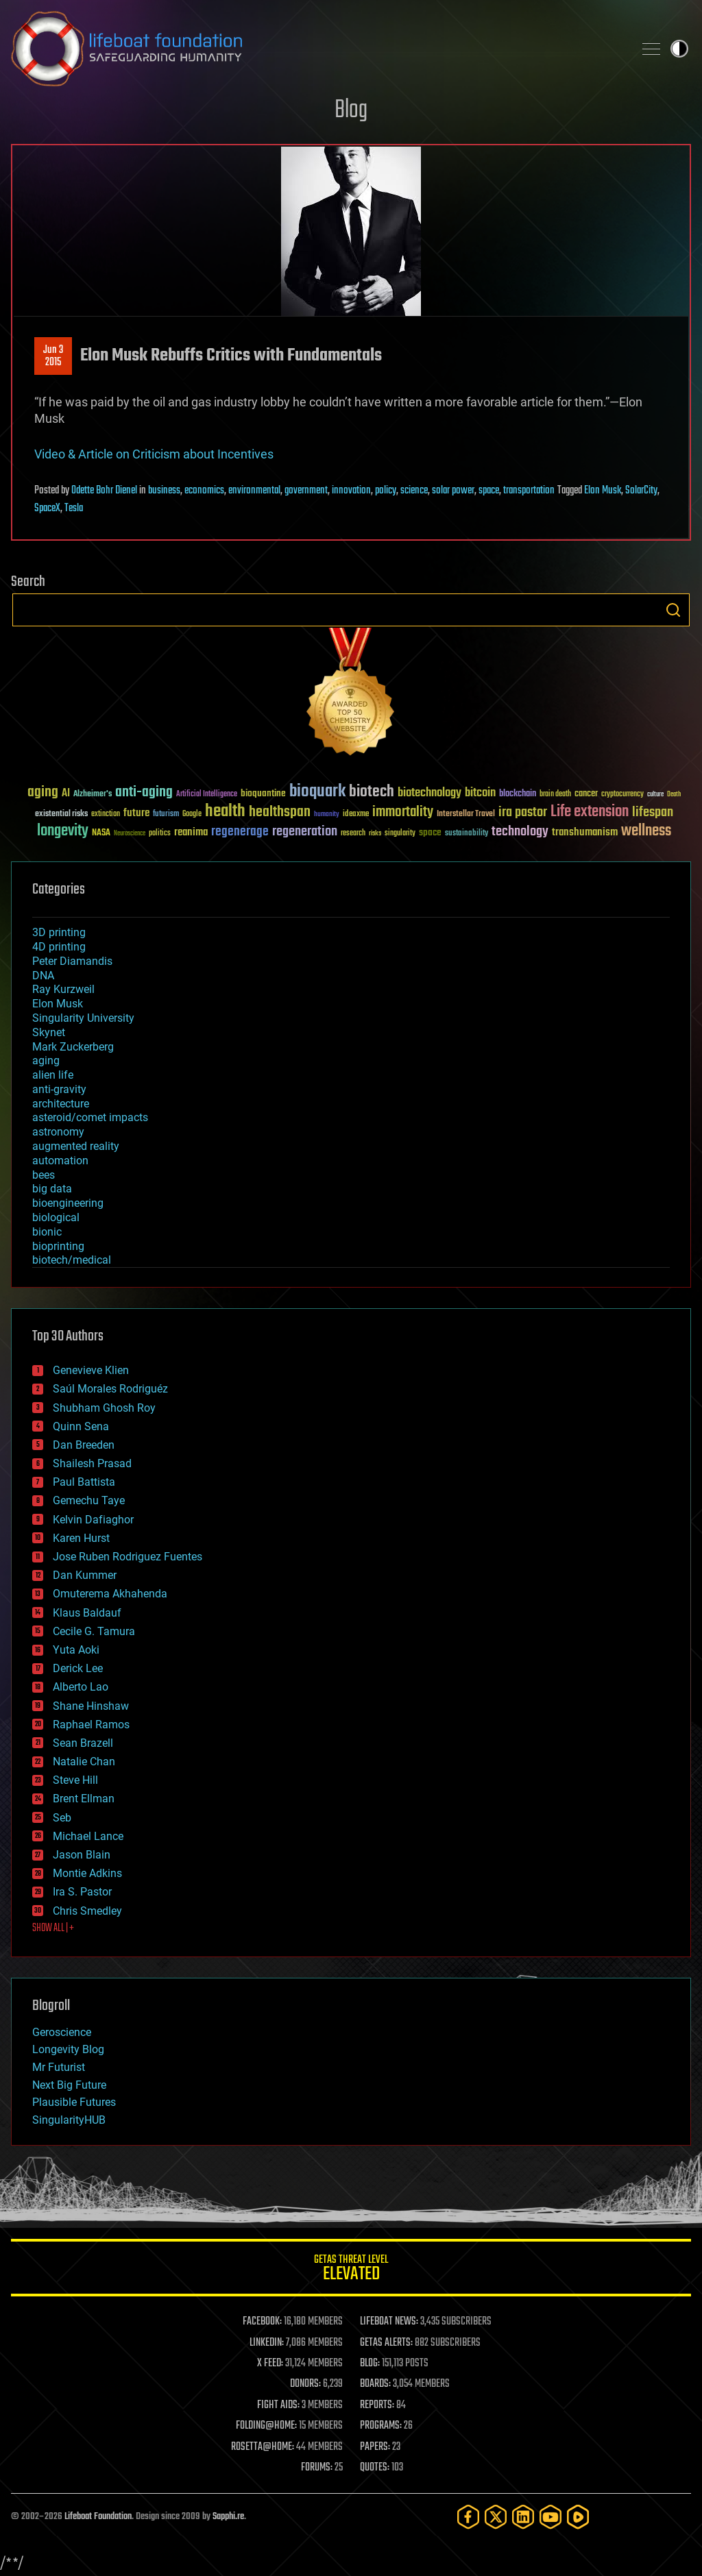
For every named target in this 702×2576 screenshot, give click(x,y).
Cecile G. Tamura (94, 1631)
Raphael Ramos (91, 1724)
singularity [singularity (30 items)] (400, 833)
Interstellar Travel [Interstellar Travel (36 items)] (466, 814)
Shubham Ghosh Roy (104, 1407)
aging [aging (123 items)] (42, 792)
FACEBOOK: (262, 2322)
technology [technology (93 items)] (520, 832)
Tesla (73, 508)
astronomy (58, 1131)
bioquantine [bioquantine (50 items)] (263, 793)
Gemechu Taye (89, 1500)
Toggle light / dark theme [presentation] (679, 49)
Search (673, 609)
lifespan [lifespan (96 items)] (652, 812)
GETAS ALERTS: (386, 2343)
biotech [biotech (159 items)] (371, 792)
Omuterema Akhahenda (110, 1593)
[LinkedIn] (523, 2517)
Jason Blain (81, 1854)
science (414, 491)
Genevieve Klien (91, 1370)
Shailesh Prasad (92, 1463)
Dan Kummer (85, 1575)
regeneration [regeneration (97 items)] (304, 831)
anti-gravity (59, 1089)
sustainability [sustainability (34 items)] (466, 834)
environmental (254, 491)
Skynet (48, 1032)
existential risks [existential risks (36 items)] (61, 814)
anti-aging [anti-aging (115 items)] (144, 792)
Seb (62, 1817)
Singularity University (83, 1018)
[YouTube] (550, 2517)
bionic (47, 1231)
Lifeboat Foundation (98, 2517)
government (306, 491)
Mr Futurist (58, 2067)
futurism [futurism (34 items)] (166, 815)
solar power (453, 491)
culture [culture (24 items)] (655, 794)
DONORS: (305, 2384)
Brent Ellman (83, 1798)
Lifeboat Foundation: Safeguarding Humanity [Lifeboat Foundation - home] (316, 48)
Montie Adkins (87, 1873)
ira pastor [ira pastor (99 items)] (522, 812)
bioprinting (58, 1246)
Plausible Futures (74, 2102)
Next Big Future (69, 2085)
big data (52, 1188)
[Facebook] (468, 2517)
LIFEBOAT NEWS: (389, 2322)
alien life (52, 1074)
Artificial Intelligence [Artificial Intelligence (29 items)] (206, 794)
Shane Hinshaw (91, 1706)
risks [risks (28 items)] (375, 833)
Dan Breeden (83, 1444)
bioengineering (68, 1203)
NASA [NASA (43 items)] (101, 833)
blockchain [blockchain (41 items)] (517, 794)
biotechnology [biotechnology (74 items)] (429, 793)
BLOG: (370, 2363)
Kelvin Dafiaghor (93, 1519)
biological (56, 1217)
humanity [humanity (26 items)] (326, 815)
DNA (43, 975)
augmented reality (75, 1146)
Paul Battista (84, 1481)
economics (204, 491)
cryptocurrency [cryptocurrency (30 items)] (622, 794)
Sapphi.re (228, 2517)
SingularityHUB (69, 2119)
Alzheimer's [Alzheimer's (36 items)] (92, 794)
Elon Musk (602, 491)
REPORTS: (377, 2405)
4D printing (59, 946)
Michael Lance (88, 1836)
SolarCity (641, 491)
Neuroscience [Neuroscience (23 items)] (129, 834)
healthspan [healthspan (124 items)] (280, 812)
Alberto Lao (80, 1686)
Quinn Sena (81, 1426)
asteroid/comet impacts (90, 1117)
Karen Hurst (81, 1538)
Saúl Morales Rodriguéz (110, 1388)
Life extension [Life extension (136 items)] (589, 812)
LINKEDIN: (267, 2343)
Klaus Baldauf (87, 1612)
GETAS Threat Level (351, 2270)
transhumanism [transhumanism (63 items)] (585, 832)
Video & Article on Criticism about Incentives (154, 454)
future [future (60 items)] (136, 813)
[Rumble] (578, 2517)
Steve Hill (75, 1780)
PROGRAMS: (381, 2426)
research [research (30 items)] (353, 833)
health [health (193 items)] (225, 812)
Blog (351, 110)
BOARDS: (375, 2384)
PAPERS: (375, 2447)
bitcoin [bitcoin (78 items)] (480, 793)
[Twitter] (496, 2517)
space (489, 491)
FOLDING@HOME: (266, 2426)
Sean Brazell (83, 1743)
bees (43, 1174)
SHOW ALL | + (53, 1928)
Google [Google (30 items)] (192, 814)
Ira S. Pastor (82, 1891)
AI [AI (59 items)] (66, 793)
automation (60, 1160)
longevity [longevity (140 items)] (62, 831)
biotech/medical (71, 1259)
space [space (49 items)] (430, 832)
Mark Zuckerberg (73, 1046)
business (164, 491)
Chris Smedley (87, 1910)
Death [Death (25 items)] (674, 794)
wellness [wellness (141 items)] (646, 831)
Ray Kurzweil (63, 989)
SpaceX (47, 508)
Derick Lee (78, 1668)
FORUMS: (316, 2468)
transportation (529, 491)
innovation (351, 491)
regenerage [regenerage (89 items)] (240, 831)
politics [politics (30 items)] (160, 833)
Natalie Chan (84, 1761)
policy (385, 491)
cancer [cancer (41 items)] (586, 794)
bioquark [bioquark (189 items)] (317, 792)
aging (46, 1060)
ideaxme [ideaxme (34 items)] (356, 815)
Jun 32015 (53, 356)
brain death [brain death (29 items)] (555, 794)
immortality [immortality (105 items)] (402, 812)
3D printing (59, 932)
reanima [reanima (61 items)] (191, 832)
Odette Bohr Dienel (104, 491)
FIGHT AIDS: (278, 2405)
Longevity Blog (68, 2049)
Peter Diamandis (72, 961)
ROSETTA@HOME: (262, 2447)
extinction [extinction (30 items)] (105, 814)
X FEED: (270, 2363)
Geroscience (61, 2032)
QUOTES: (374, 2468)
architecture (60, 1103)
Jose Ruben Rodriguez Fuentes (127, 1556)
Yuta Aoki (76, 1649)
